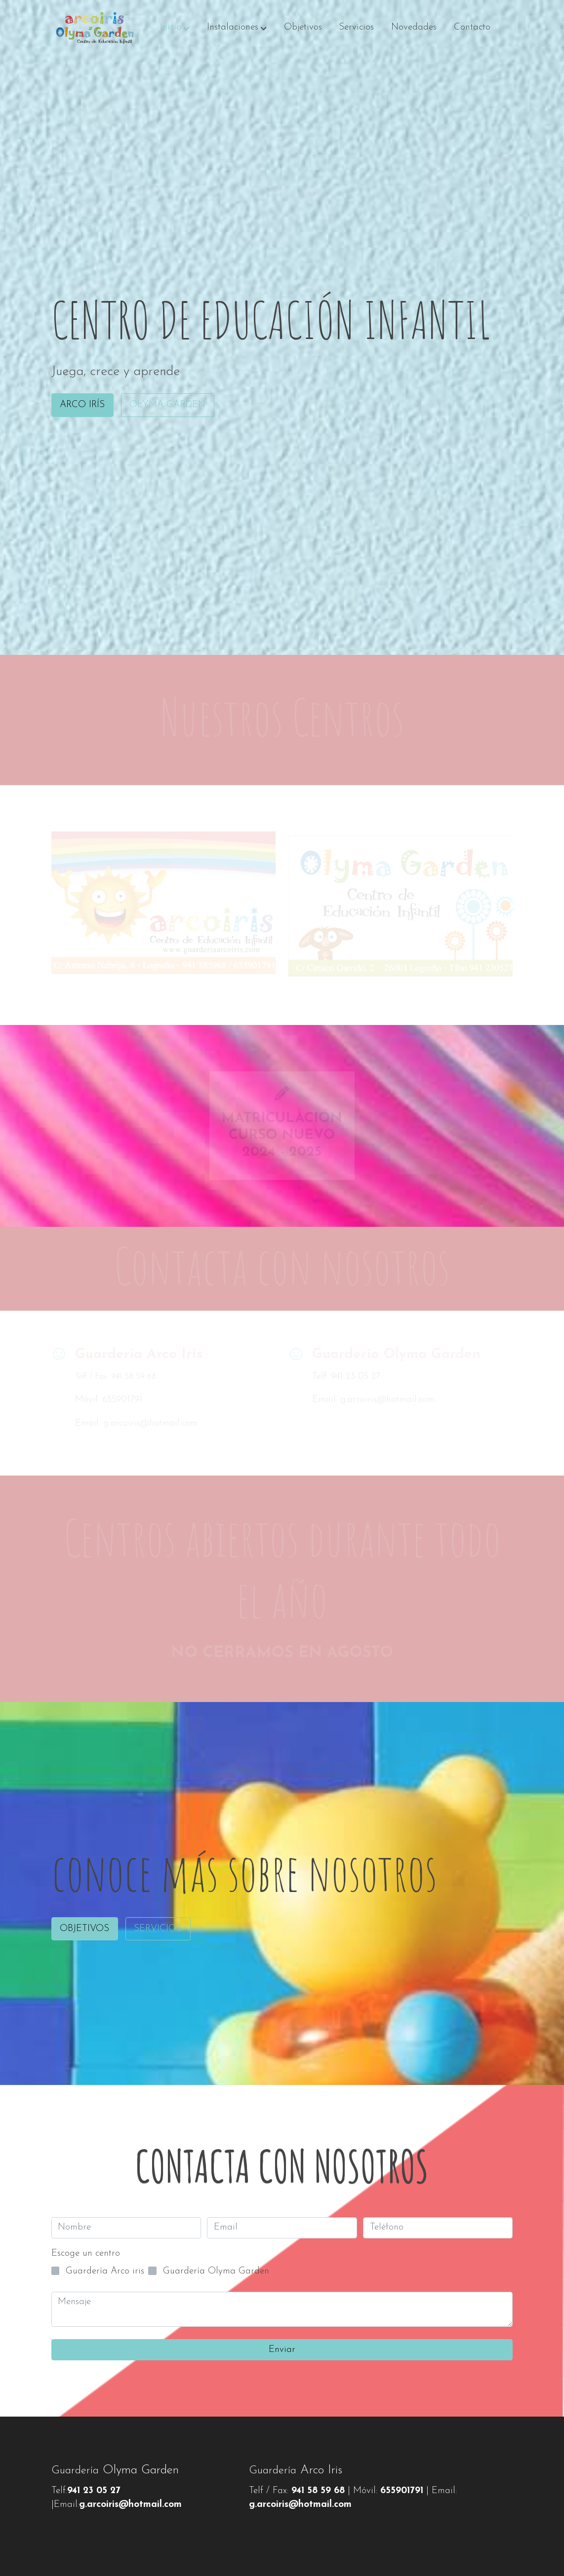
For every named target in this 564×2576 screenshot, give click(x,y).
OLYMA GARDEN (167, 405)
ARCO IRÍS (82, 405)
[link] (94, 28)
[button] (175, 28)
